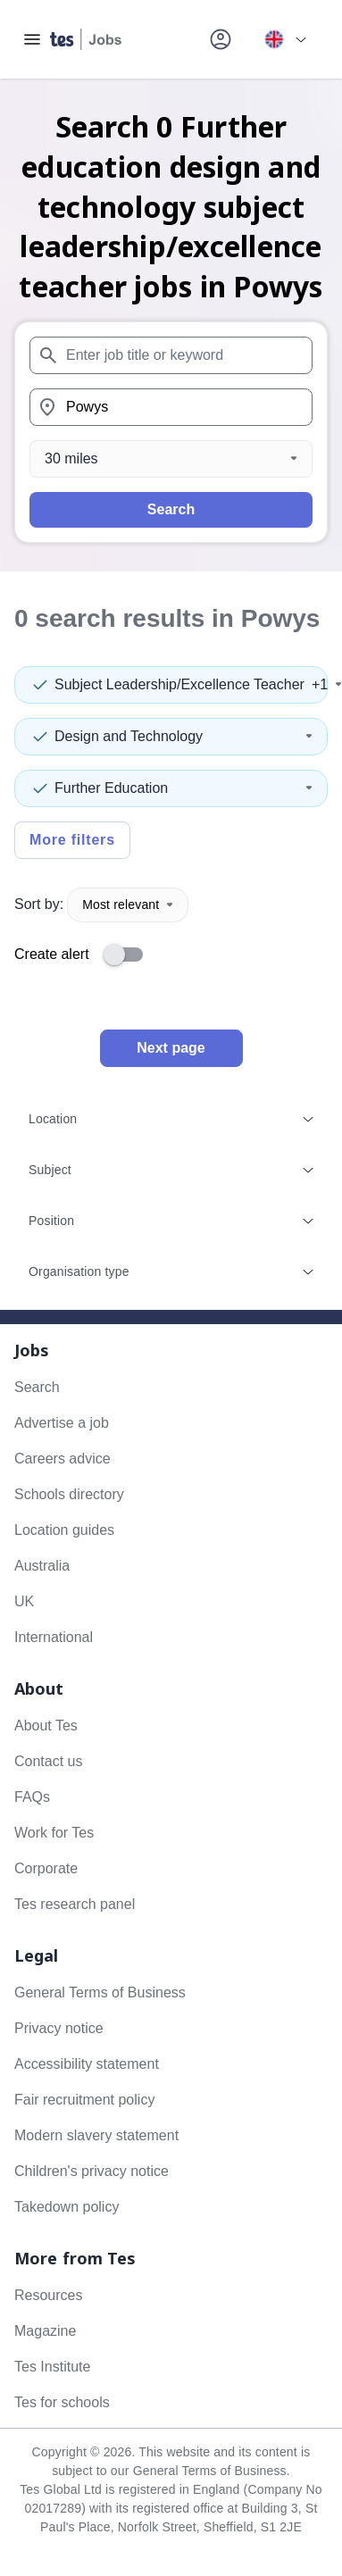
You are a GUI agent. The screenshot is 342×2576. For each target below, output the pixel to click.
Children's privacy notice (91, 2171)
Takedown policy (66, 2206)
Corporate (46, 1868)
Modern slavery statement (96, 2135)
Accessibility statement (86, 2064)
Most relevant (127, 904)
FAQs (32, 1797)
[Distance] (171, 459)
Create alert (51, 954)
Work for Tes (54, 1832)
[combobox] (171, 355)
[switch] (128, 954)
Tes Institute (52, 2366)
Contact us (48, 1761)
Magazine (45, 2330)
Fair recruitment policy (84, 2099)
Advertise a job (61, 1422)
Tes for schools (62, 2402)
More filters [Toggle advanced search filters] (72, 839)
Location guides (64, 1530)
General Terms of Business (100, 1992)
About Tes (46, 1725)
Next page (170, 1047)
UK (24, 1601)
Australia (42, 1565)
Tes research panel (74, 1904)
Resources (48, 2295)
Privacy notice (59, 2028)
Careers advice (62, 1458)
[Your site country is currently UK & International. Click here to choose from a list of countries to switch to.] (285, 39)
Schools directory (69, 1494)
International (53, 1637)
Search (171, 509)
